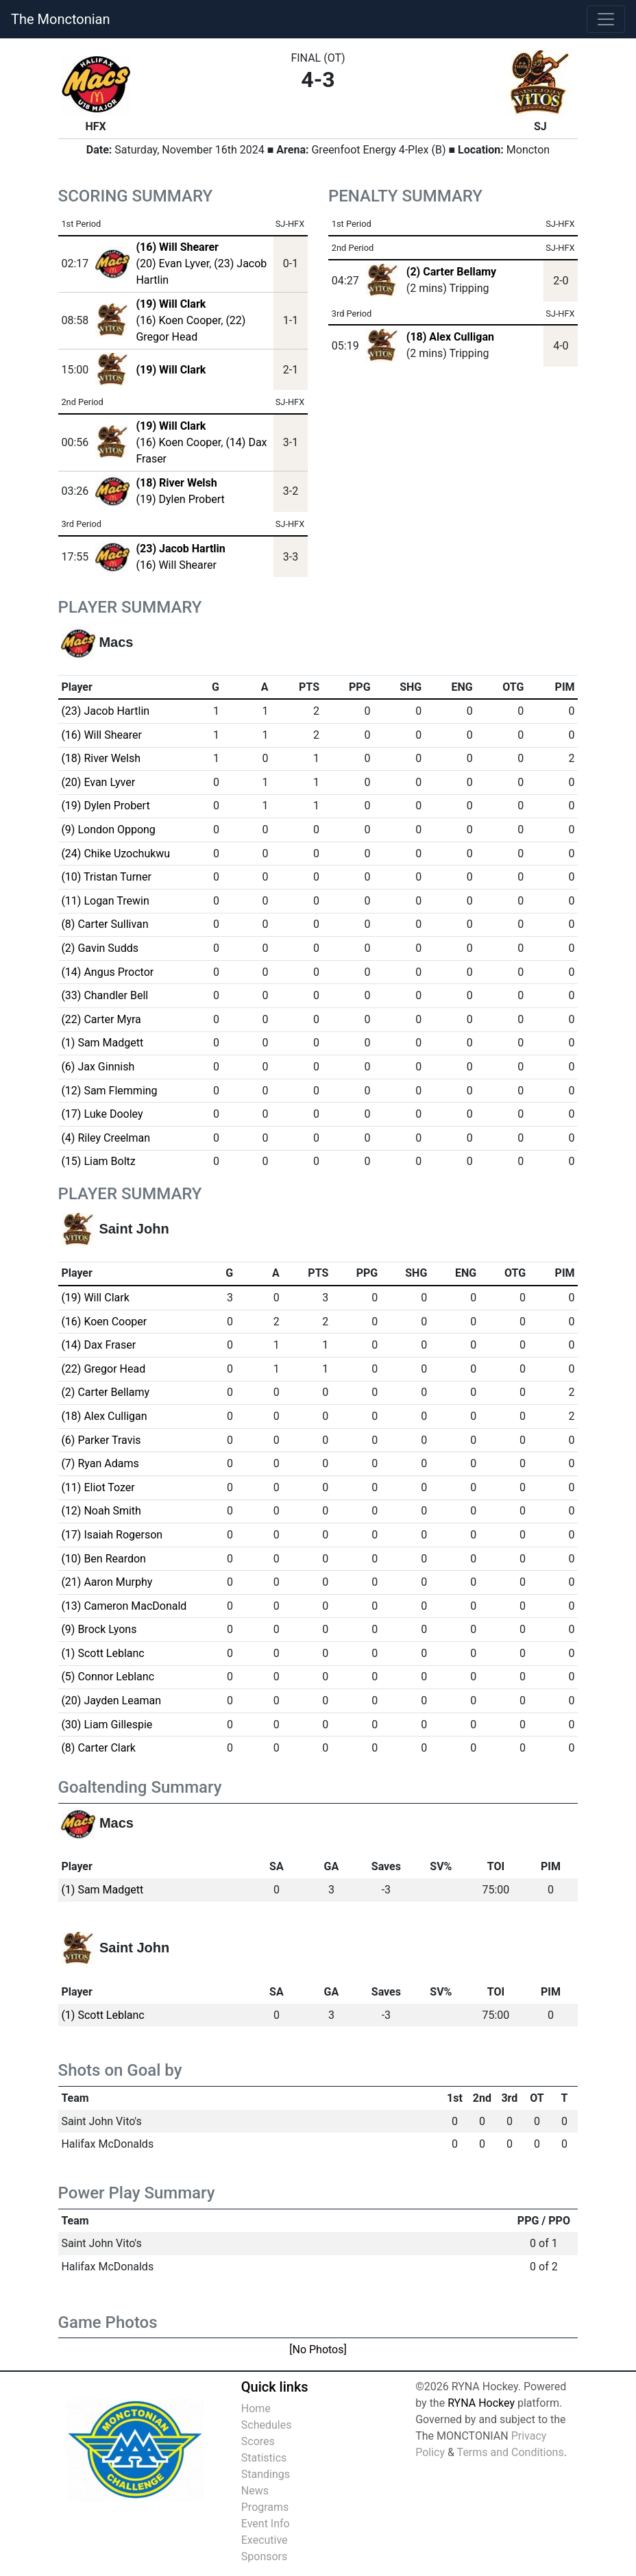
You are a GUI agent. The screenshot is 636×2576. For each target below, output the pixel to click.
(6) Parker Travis (100, 1440)
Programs (265, 2507)
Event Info (265, 2523)
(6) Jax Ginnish (97, 1066)
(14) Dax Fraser (98, 1344)
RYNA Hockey (481, 2402)
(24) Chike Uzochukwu (115, 853)
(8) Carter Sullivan (104, 924)
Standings (265, 2474)
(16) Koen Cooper (178, 320)
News (255, 2490)
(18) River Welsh (100, 758)
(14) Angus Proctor (107, 972)
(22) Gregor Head (103, 1368)
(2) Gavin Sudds (99, 948)
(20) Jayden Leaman (111, 1700)
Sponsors (264, 2556)
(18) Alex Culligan (450, 336)
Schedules (266, 2424)
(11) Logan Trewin (105, 900)
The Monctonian (60, 19)
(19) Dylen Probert (180, 499)
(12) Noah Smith (101, 1510)
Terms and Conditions (510, 2452)
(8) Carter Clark (98, 1747)
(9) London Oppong (108, 829)
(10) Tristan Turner (106, 876)
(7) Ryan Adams (99, 1463)
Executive (264, 2540)
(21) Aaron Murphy (106, 1581)
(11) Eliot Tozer (97, 1487)
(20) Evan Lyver (172, 263)
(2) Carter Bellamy (451, 271)
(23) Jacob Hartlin (105, 710)
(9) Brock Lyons (98, 1629)
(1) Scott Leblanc (102, 1653)
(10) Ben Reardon (103, 1558)
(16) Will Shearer (176, 565)
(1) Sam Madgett (102, 1042)
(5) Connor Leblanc (107, 1676)
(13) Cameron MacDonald (123, 1605)
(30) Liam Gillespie (106, 1724)
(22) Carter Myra (100, 1019)
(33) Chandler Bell (104, 995)
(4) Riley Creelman (105, 1137)
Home (256, 2408)
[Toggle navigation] (606, 19)
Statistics (264, 2457)
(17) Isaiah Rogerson (111, 1534)
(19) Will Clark (95, 1297)
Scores (258, 2441)
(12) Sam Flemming (109, 1090)
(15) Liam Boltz (98, 1161)
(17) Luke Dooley (102, 1113)
